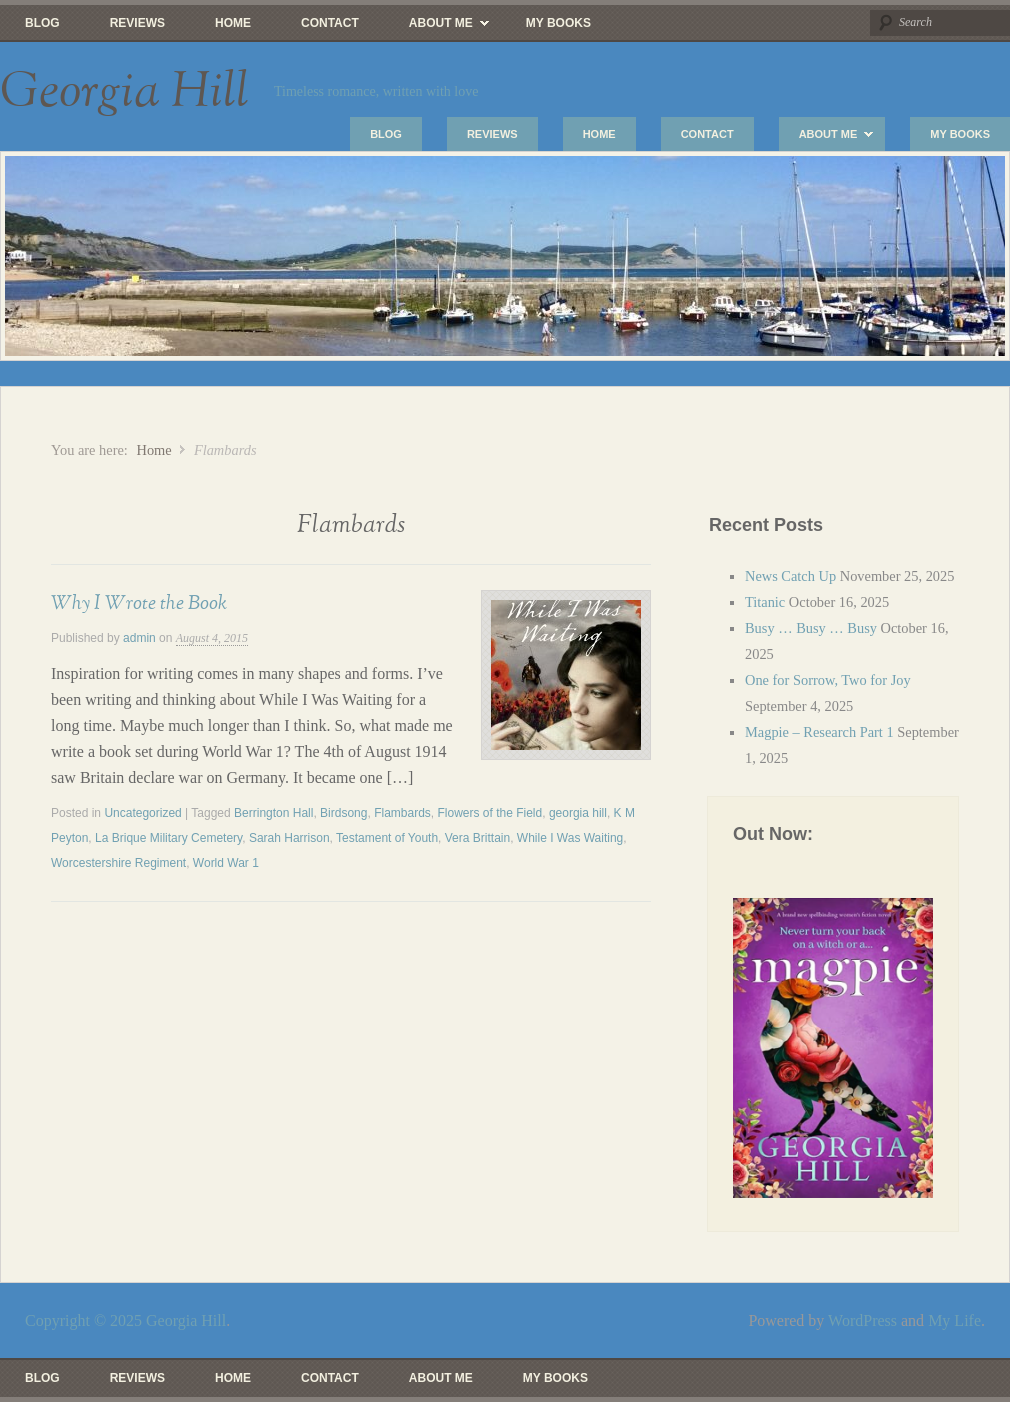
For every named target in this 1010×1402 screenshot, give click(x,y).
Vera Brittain (477, 838)
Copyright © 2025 (85, 1320)
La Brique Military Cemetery (168, 838)
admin (139, 638)
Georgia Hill (124, 92)
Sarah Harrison (289, 838)
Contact (330, 23)
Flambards (402, 813)
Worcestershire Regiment (118, 863)
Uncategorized (142, 813)
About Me (436, 28)
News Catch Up (790, 576)
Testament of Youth (387, 838)
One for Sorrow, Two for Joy (828, 680)
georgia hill (578, 813)
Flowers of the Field (490, 813)
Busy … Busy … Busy (811, 628)
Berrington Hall (273, 813)
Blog (42, 23)
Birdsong (343, 813)
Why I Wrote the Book (139, 603)
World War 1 (226, 863)
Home (233, 23)
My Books (558, 23)
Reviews (137, 23)
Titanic (765, 602)
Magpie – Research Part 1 (819, 732)
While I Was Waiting (570, 838)
